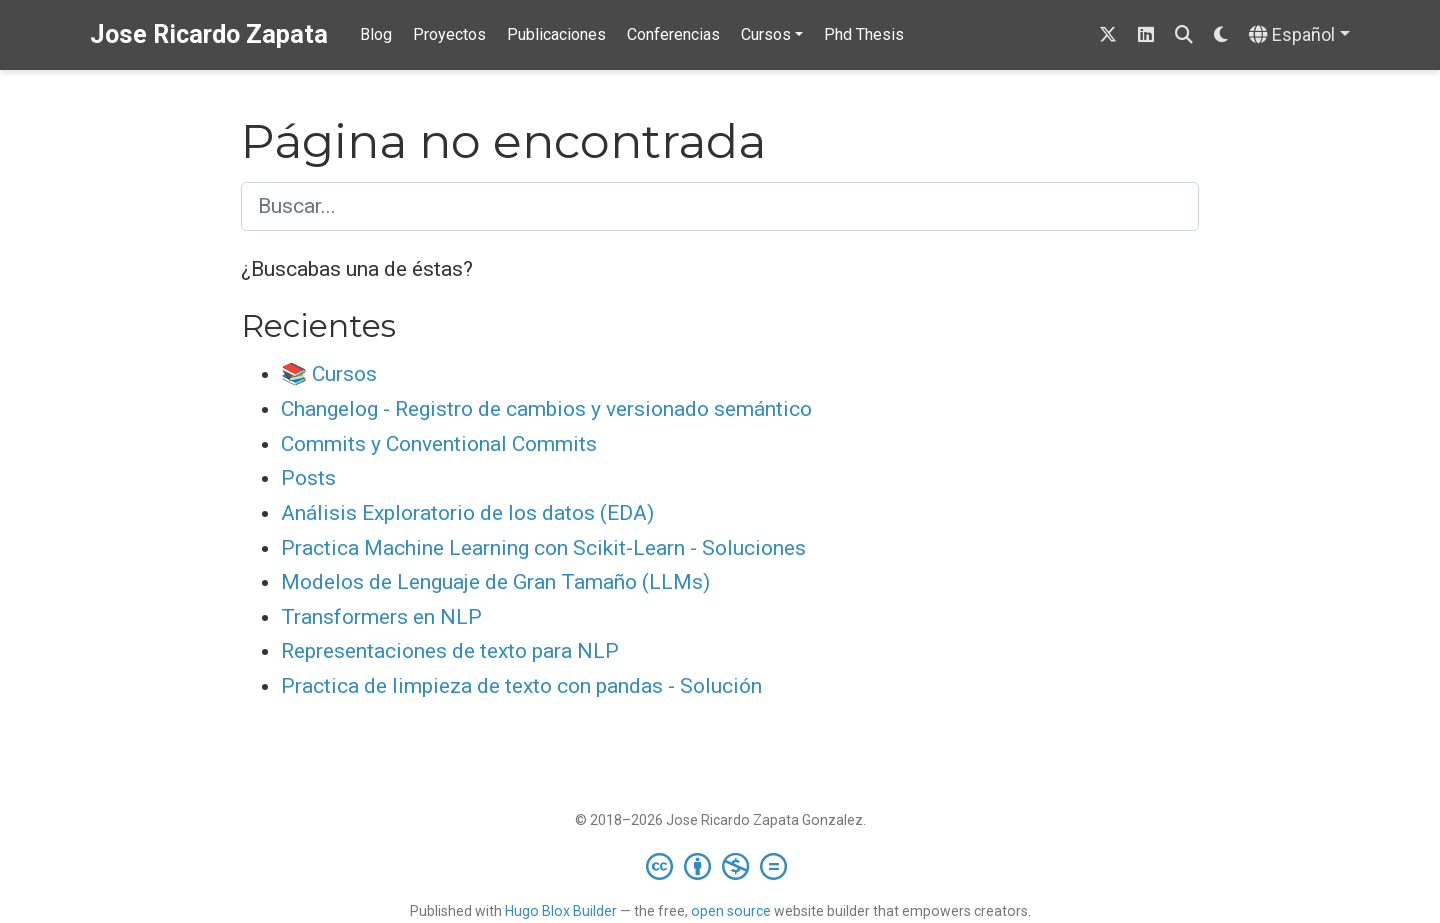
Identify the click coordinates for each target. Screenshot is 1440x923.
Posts (308, 478)
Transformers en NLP (381, 617)
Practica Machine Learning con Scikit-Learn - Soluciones (543, 548)
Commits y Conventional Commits (439, 444)
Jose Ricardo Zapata (209, 34)
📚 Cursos (329, 374)
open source (731, 911)
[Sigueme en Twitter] (1108, 35)
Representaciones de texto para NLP (450, 651)
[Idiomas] (1299, 35)
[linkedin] (1146, 35)
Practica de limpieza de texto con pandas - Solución (521, 686)
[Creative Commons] (720, 866)
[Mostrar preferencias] (1221, 35)
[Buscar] (1184, 35)
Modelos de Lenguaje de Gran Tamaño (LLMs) (495, 582)
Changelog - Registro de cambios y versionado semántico (546, 409)
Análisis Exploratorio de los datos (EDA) (467, 513)
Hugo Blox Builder (561, 911)
